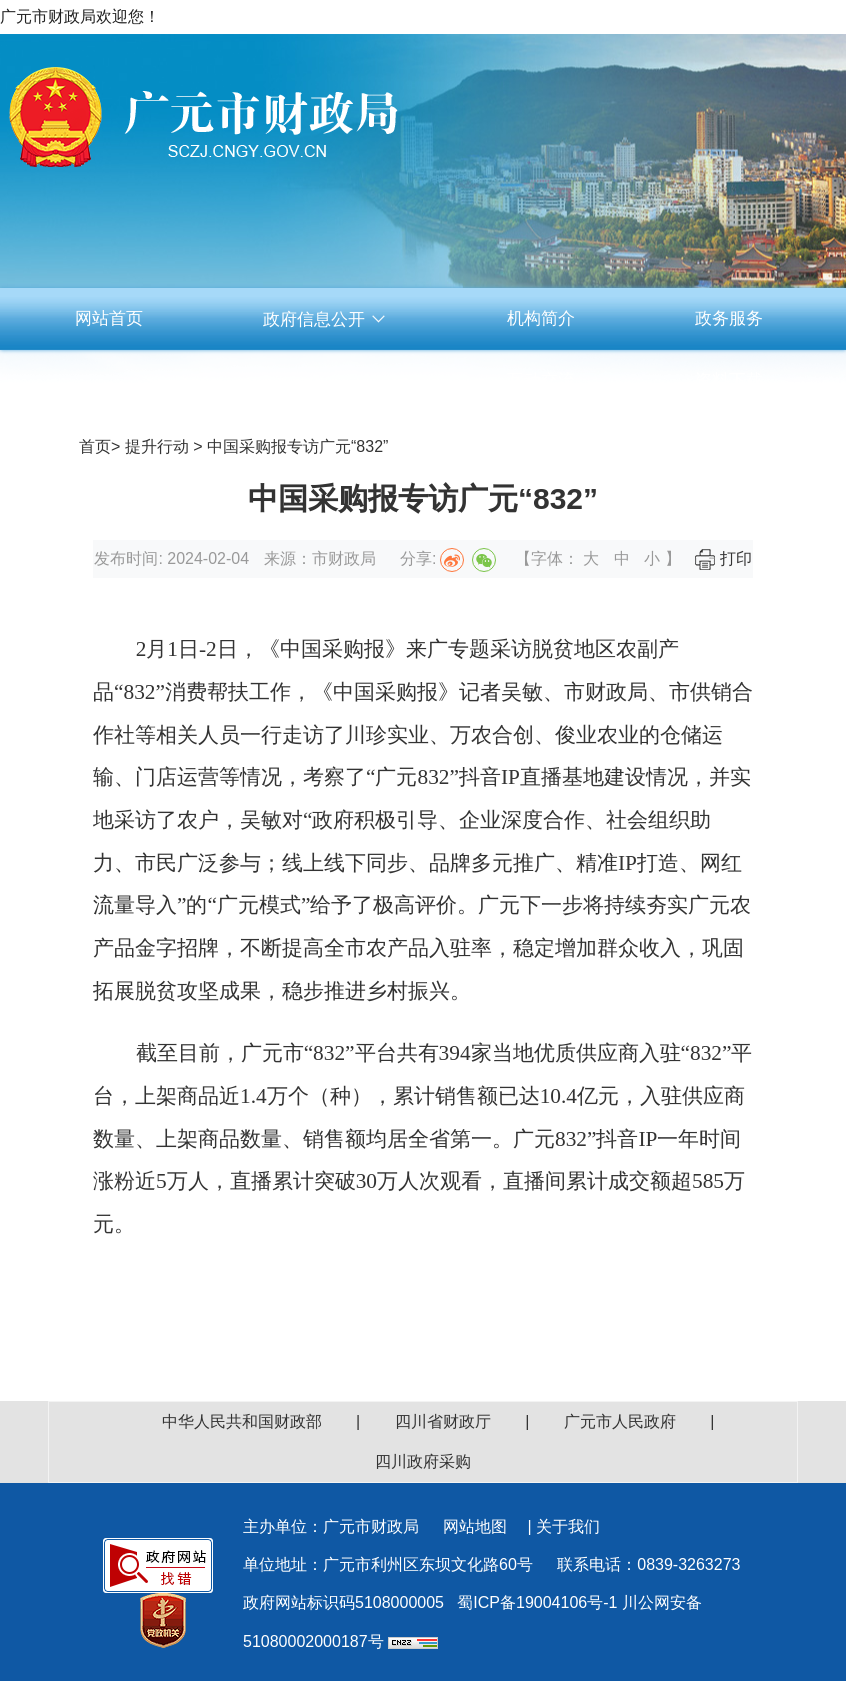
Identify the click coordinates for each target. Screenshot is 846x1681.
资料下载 (729, 380)
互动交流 (541, 380)
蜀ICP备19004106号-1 (537, 1602)
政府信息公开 (325, 319)
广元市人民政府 (620, 1421)
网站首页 (109, 318)
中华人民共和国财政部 (242, 1421)
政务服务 (729, 318)
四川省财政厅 (443, 1421)
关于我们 (568, 1526)
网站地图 (475, 1526)
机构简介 (541, 318)
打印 (723, 558)
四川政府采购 (423, 1461)
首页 (95, 446)
